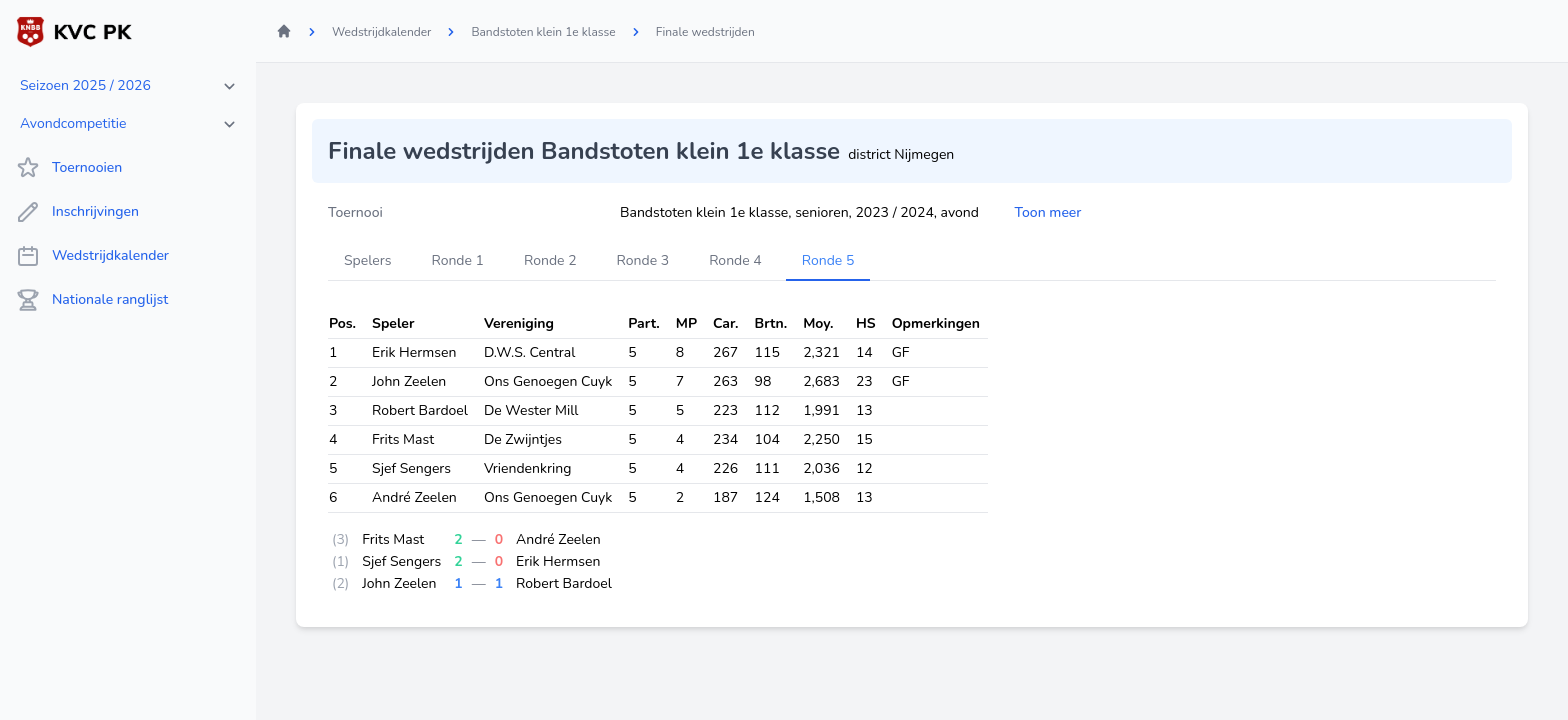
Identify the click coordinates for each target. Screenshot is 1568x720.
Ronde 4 (735, 260)
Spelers (367, 260)
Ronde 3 (643, 260)
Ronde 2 (550, 260)
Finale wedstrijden (705, 32)
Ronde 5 (828, 260)
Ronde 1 (457, 260)
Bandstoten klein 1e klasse (543, 32)
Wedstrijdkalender (92, 256)
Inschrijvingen (77, 212)
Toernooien (69, 168)
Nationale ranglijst (92, 300)
